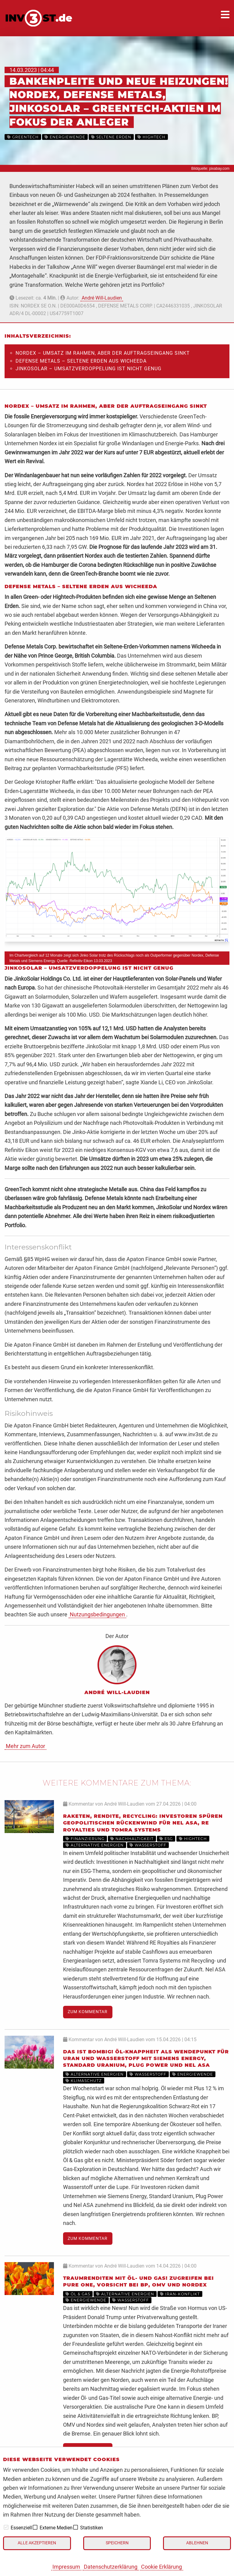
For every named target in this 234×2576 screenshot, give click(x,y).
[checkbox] (6, 2527)
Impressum (66, 2567)
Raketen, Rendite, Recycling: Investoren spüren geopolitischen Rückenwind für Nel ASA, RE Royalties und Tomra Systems (143, 1823)
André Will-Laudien (102, 298)
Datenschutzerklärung (110, 2567)
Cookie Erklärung (161, 2567)
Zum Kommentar (88, 2011)
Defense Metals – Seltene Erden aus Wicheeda (81, 361)
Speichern (117, 2543)
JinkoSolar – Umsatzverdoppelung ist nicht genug (88, 368)
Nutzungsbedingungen (97, 1614)
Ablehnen (197, 2543)
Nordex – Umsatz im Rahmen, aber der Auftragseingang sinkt (103, 353)
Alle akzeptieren (37, 2543)
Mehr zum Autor (25, 1746)
